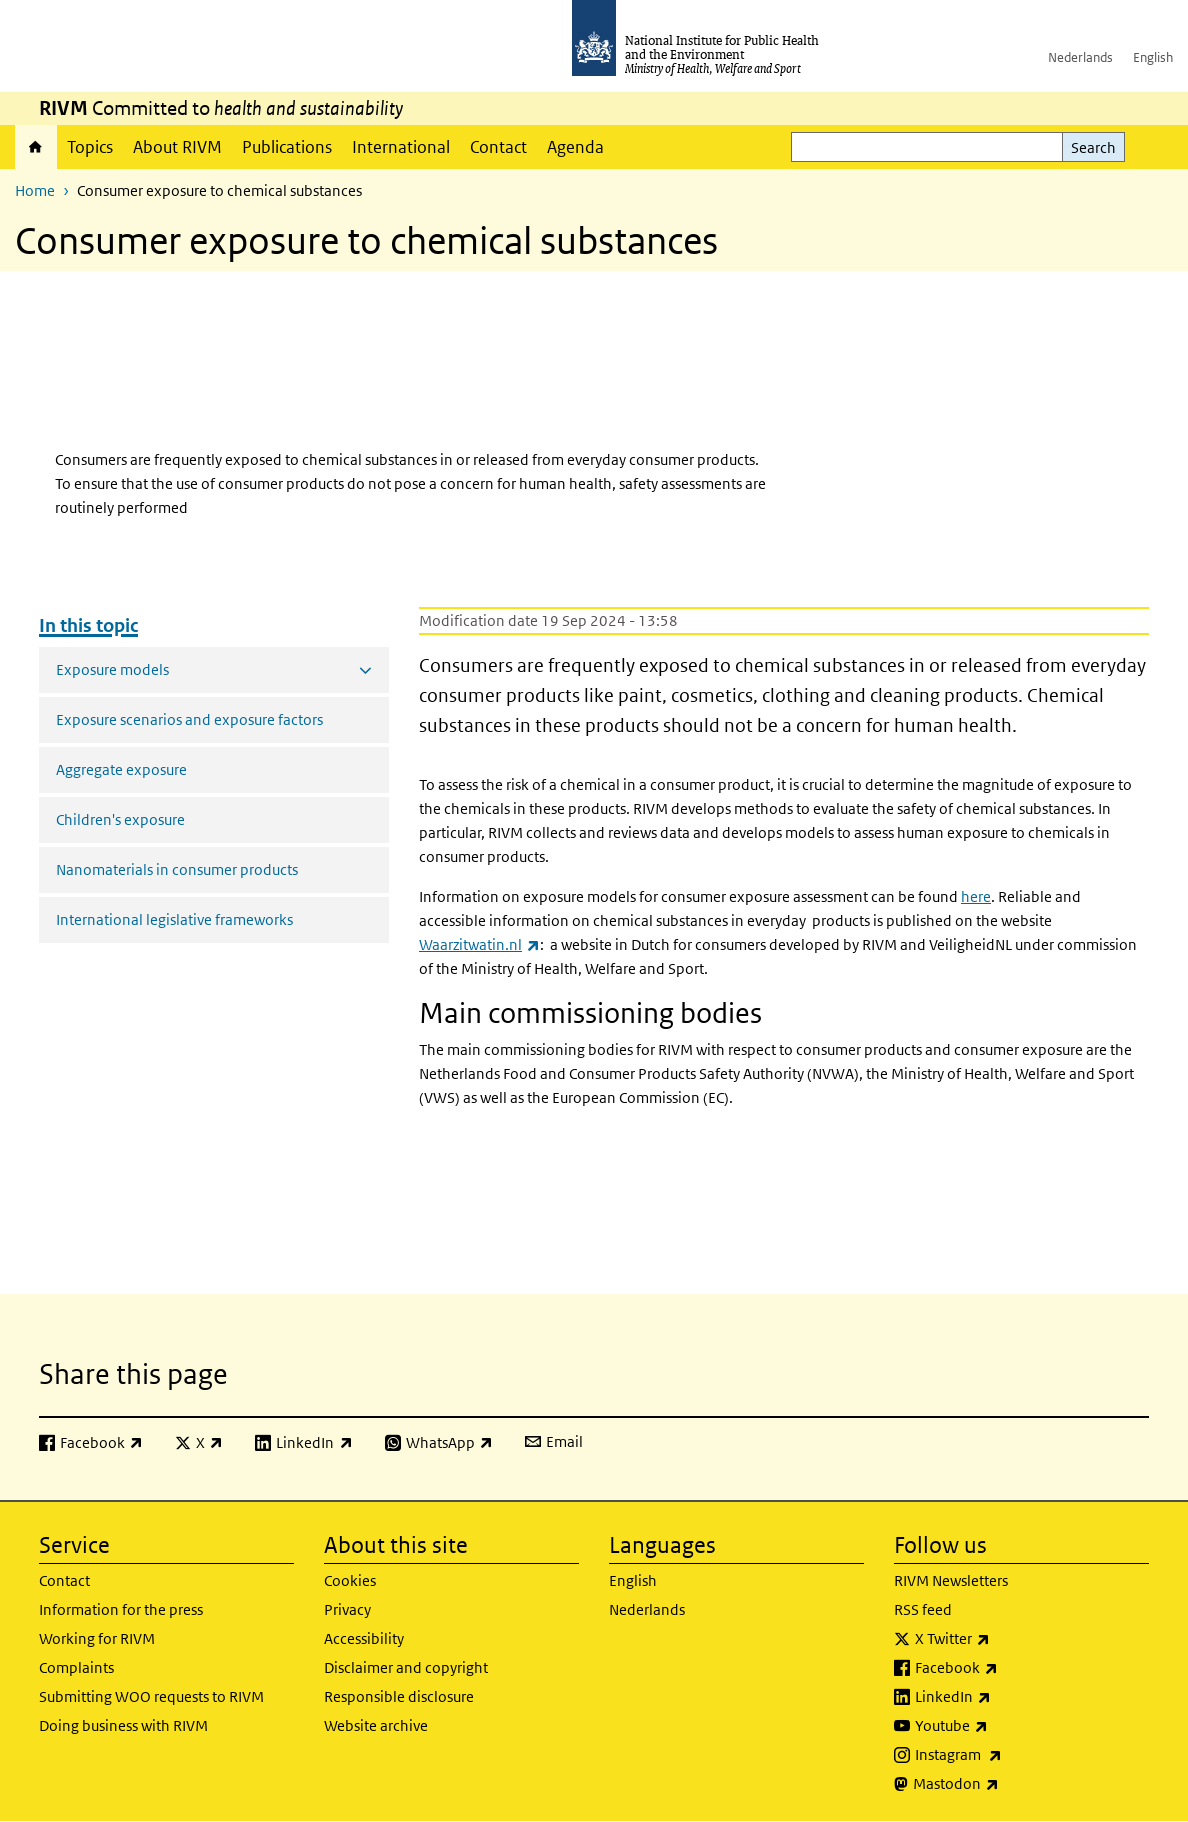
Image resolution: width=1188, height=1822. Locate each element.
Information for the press (121, 1609)
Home (36, 147)
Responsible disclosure (399, 1696)
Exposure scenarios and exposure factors (189, 719)
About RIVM (177, 147)
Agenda (575, 147)
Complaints (76, 1667)
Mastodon (1008, 1784)
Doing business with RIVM (123, 1725)
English (1153, 57)
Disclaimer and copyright (406, 1667)
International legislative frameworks (174, 919)
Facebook (1009, 1668)
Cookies (350, 1580)
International (401, 147)
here (976, 896)
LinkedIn (1005, 1697)
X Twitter (1005, 1639)
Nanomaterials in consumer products (177, 869)
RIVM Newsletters (951, 1580)
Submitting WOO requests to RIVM (151, 1696)
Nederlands (1080, 57)
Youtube (1004, 1726)
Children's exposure (120, 819)
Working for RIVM (97, 1638)
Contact (498, 147)
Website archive (376, 1725)
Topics (90, 147)
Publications (287, 147)
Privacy (347, 1609)
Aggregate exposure (121, 769)
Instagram (1011, 1755)
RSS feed (923, 1609)
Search (1093, 147)
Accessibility (364, 1638)
